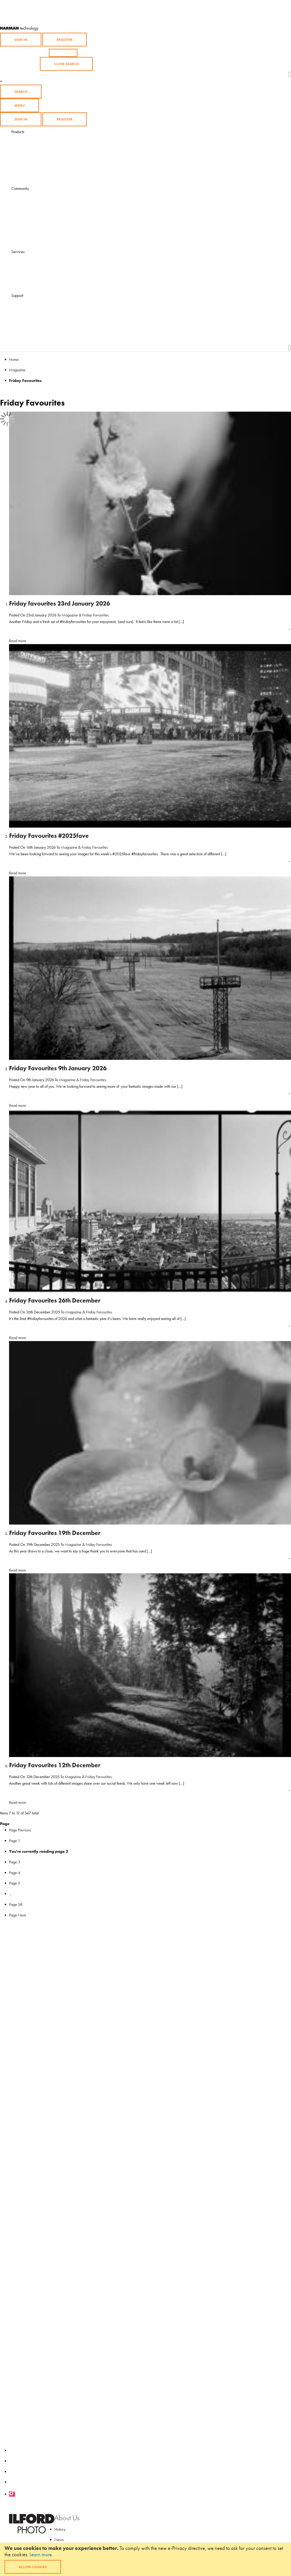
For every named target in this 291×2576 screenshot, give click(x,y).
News (59, 2539)
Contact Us (31, 308)
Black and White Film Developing (49, 170)
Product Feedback (37, 328)
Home (14, 359)
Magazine (31, 195)
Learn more (40, 2554)
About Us (66, 2517)
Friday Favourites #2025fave (49, 836)
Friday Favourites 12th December (54, 1765)
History (59, 2529)
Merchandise (33, 164)
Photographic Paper (38, 144)
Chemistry (30, 151)
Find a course (33, 271)
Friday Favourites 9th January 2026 (58, 1068)
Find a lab (30, 277)
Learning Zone (34, 201)
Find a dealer (33, 264)
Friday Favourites (95, 615)
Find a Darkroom (35, 284)
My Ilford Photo (34, 234)
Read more (17, 640)
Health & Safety (35, 321)
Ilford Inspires (33, 207)
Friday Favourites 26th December (54, 1300)
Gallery (29, 214)
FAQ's (27, 302)
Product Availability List (40, 177)
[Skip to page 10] (10, 1893)
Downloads (31, 240)
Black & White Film (37, 138)
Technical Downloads (39, 315)
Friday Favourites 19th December (54, 1533)
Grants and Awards (38, 227)
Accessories (32, 157)
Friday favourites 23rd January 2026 (59, 603)
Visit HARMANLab (37, 258)
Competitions (33, 221)
